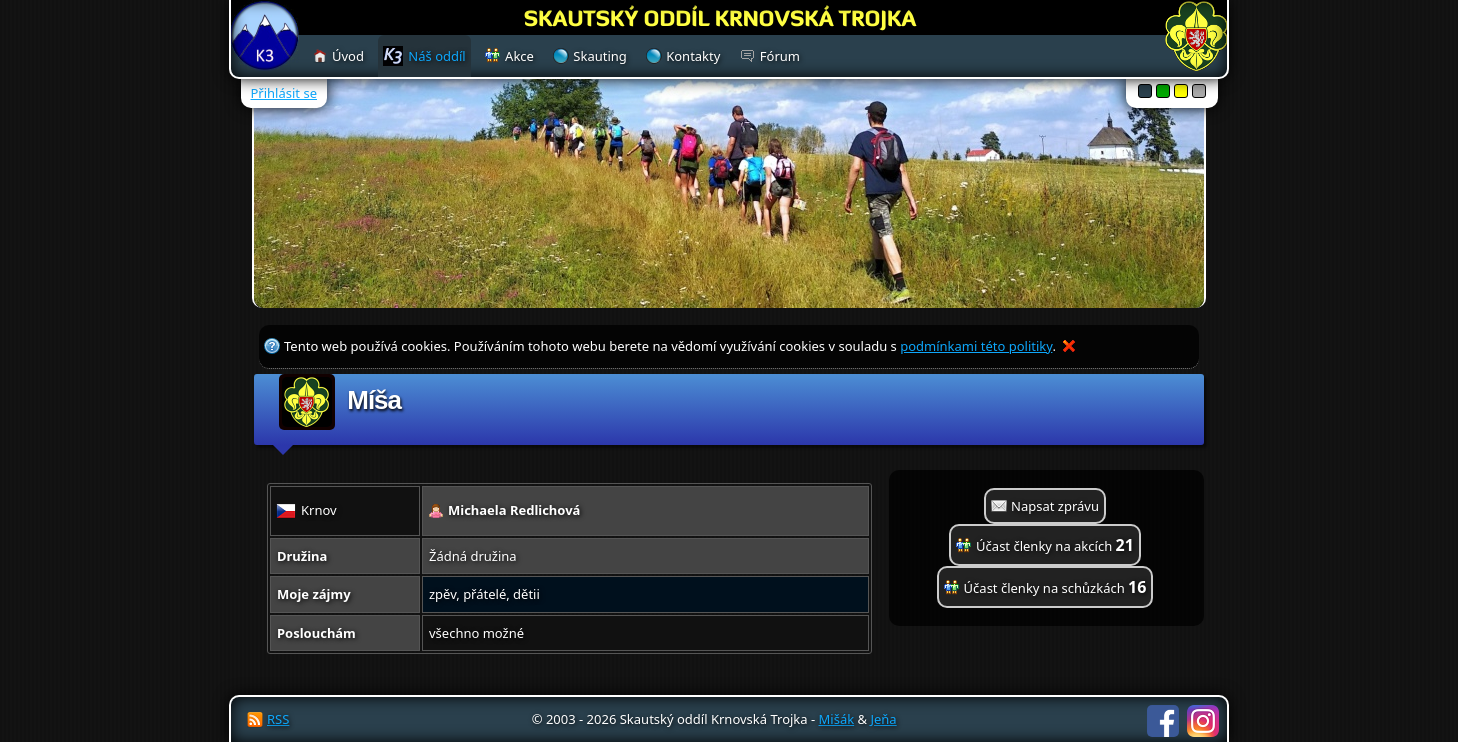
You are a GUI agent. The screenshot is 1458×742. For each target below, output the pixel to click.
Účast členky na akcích (1055, 545)
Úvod (348, 56)
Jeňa (883, 719)
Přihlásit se (284, 93)
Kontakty (693, 56)
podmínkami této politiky (976, 346)
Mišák (837, 719)
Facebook (1163, 721)
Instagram (1203, 721)
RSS (278, 719)
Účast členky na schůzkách (1055, 587)
